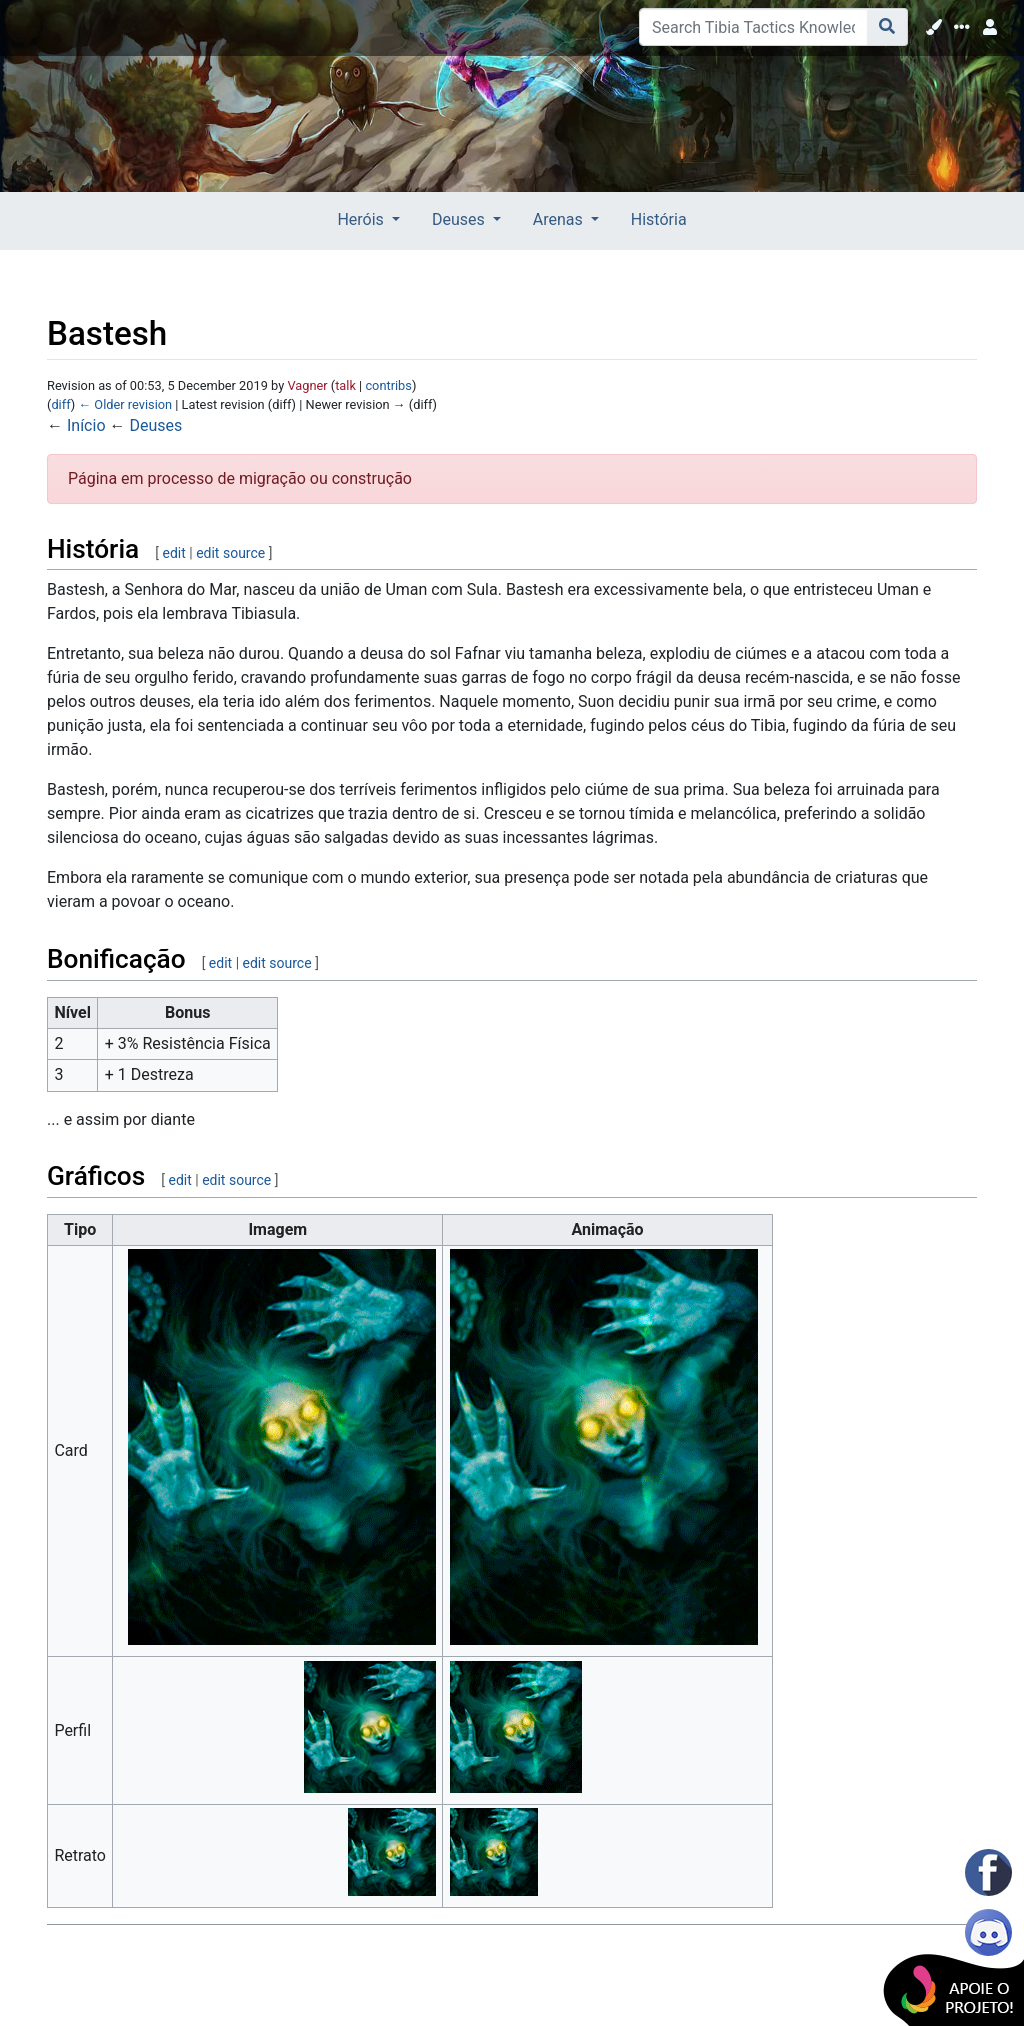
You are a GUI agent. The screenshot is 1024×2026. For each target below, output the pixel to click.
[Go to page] (887, 27)
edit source (230, 553)
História (659, 219)
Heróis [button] (362, 219)
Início (86, 425)
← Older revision (125, 404)
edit (173, 553)
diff (60, 404)
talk (345, 385)
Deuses (155, 425)
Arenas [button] (560, 219)
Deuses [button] (460, 219)
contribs (388, 385)
